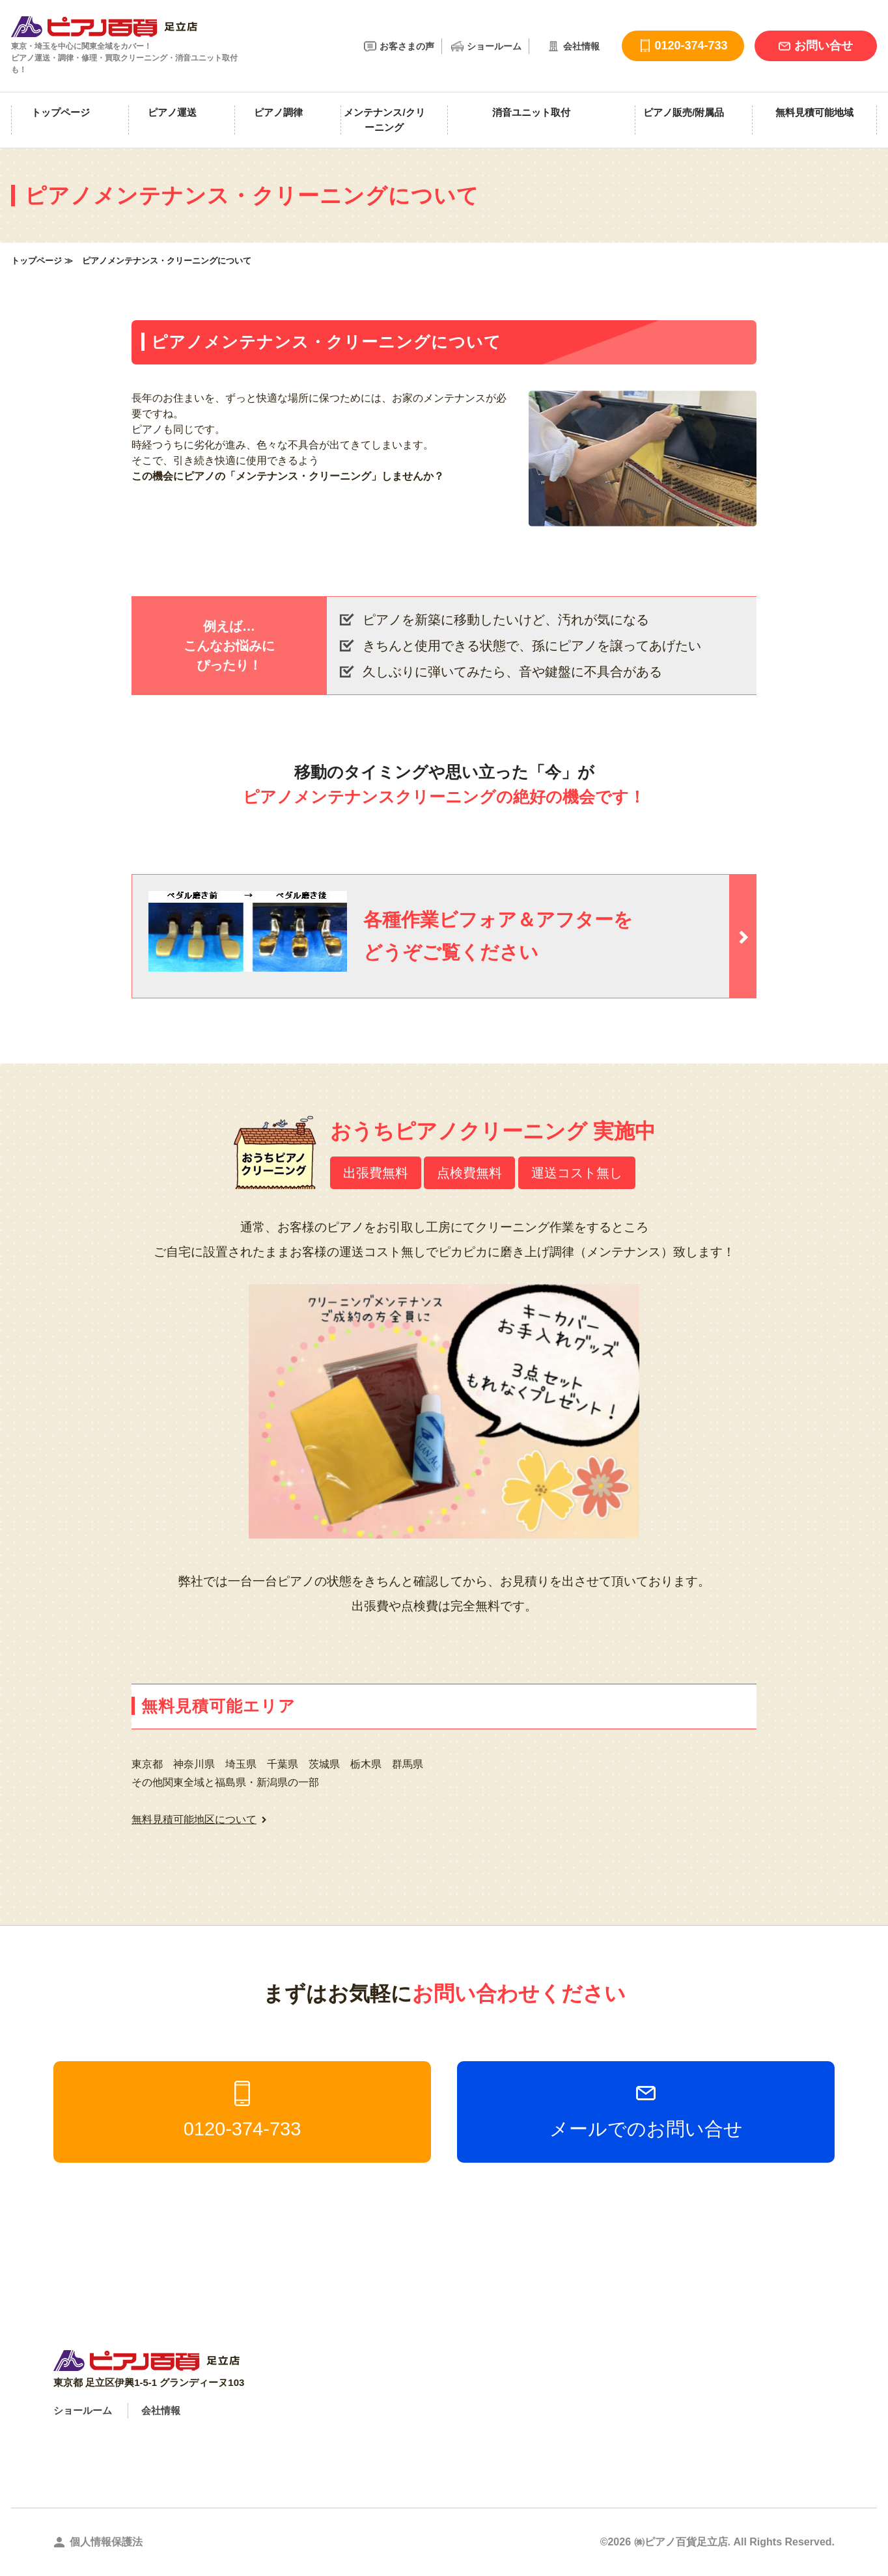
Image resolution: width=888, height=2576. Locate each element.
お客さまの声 (407, 46)
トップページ (60, 112)
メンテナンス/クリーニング (384, 120)
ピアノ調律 (278, 112)
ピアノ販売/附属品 (683, 112)
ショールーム (494, 46)
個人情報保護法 (106, 2541)
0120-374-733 (242, 2110)
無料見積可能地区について (194, 1819)
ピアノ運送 (172, 112)
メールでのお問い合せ (646, 2110)
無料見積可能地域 (814, 112)
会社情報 (581, 46)
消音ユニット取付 (531, 112)
